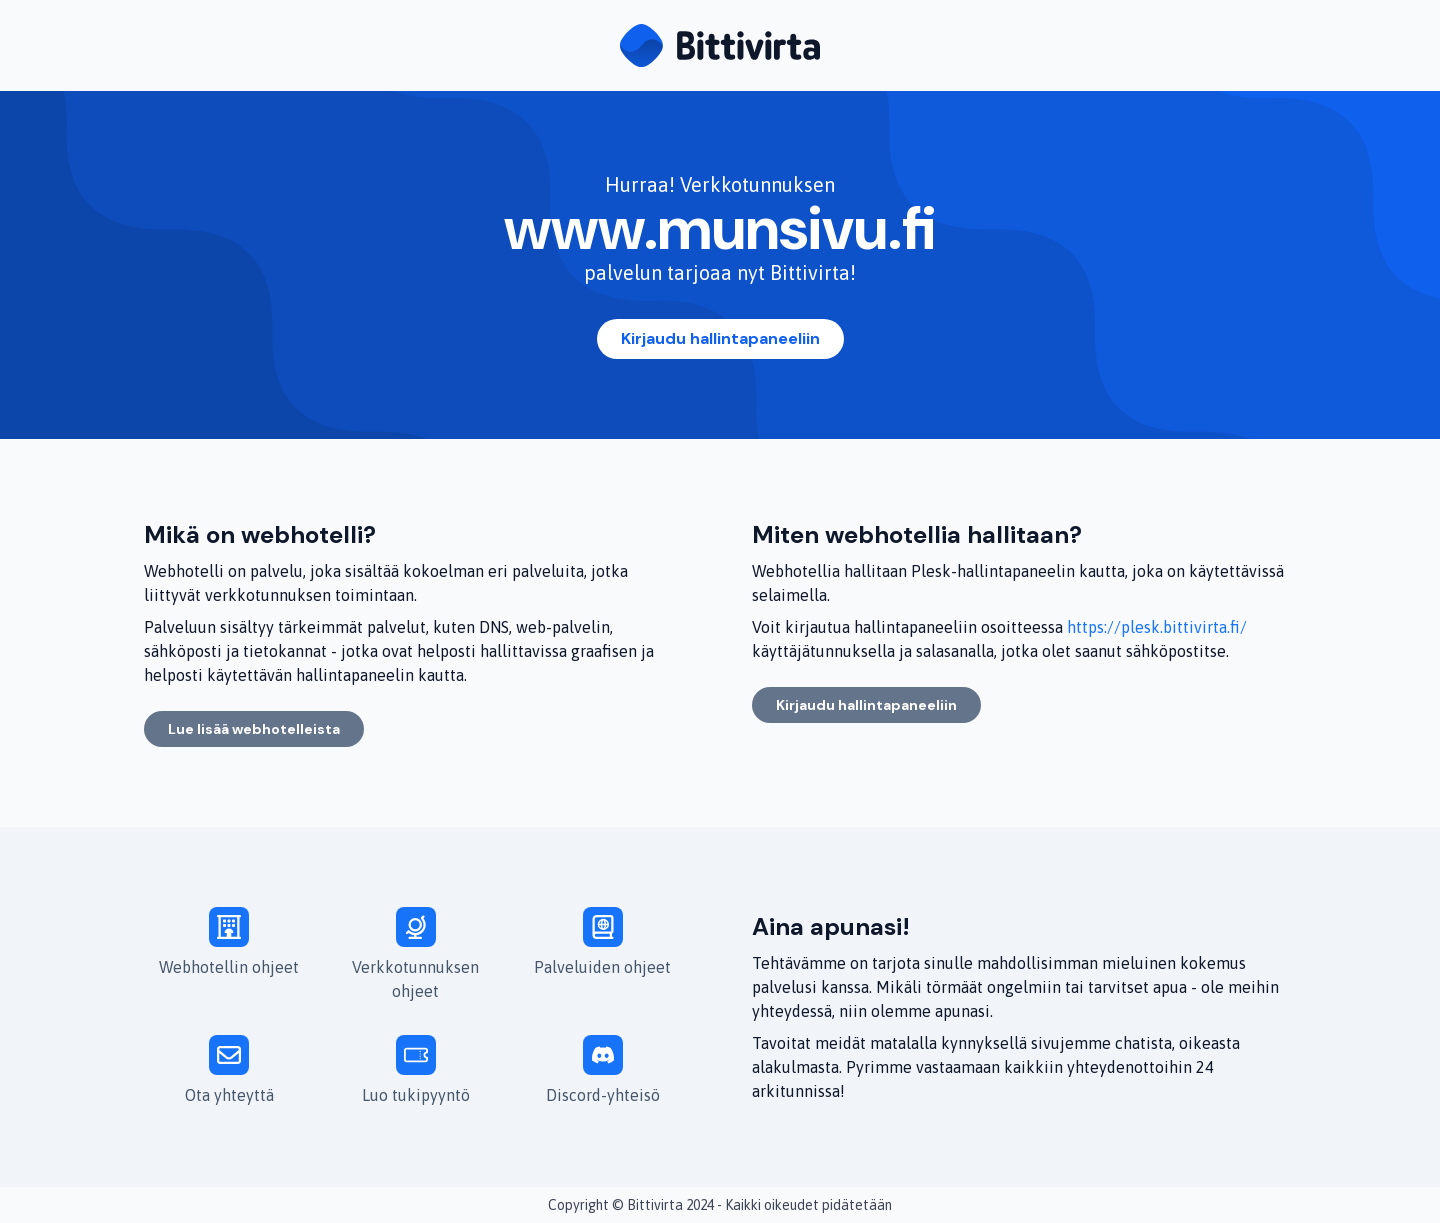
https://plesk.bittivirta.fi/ (1157, 627)
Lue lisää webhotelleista (254, 729)
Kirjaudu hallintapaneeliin (720, 338)
